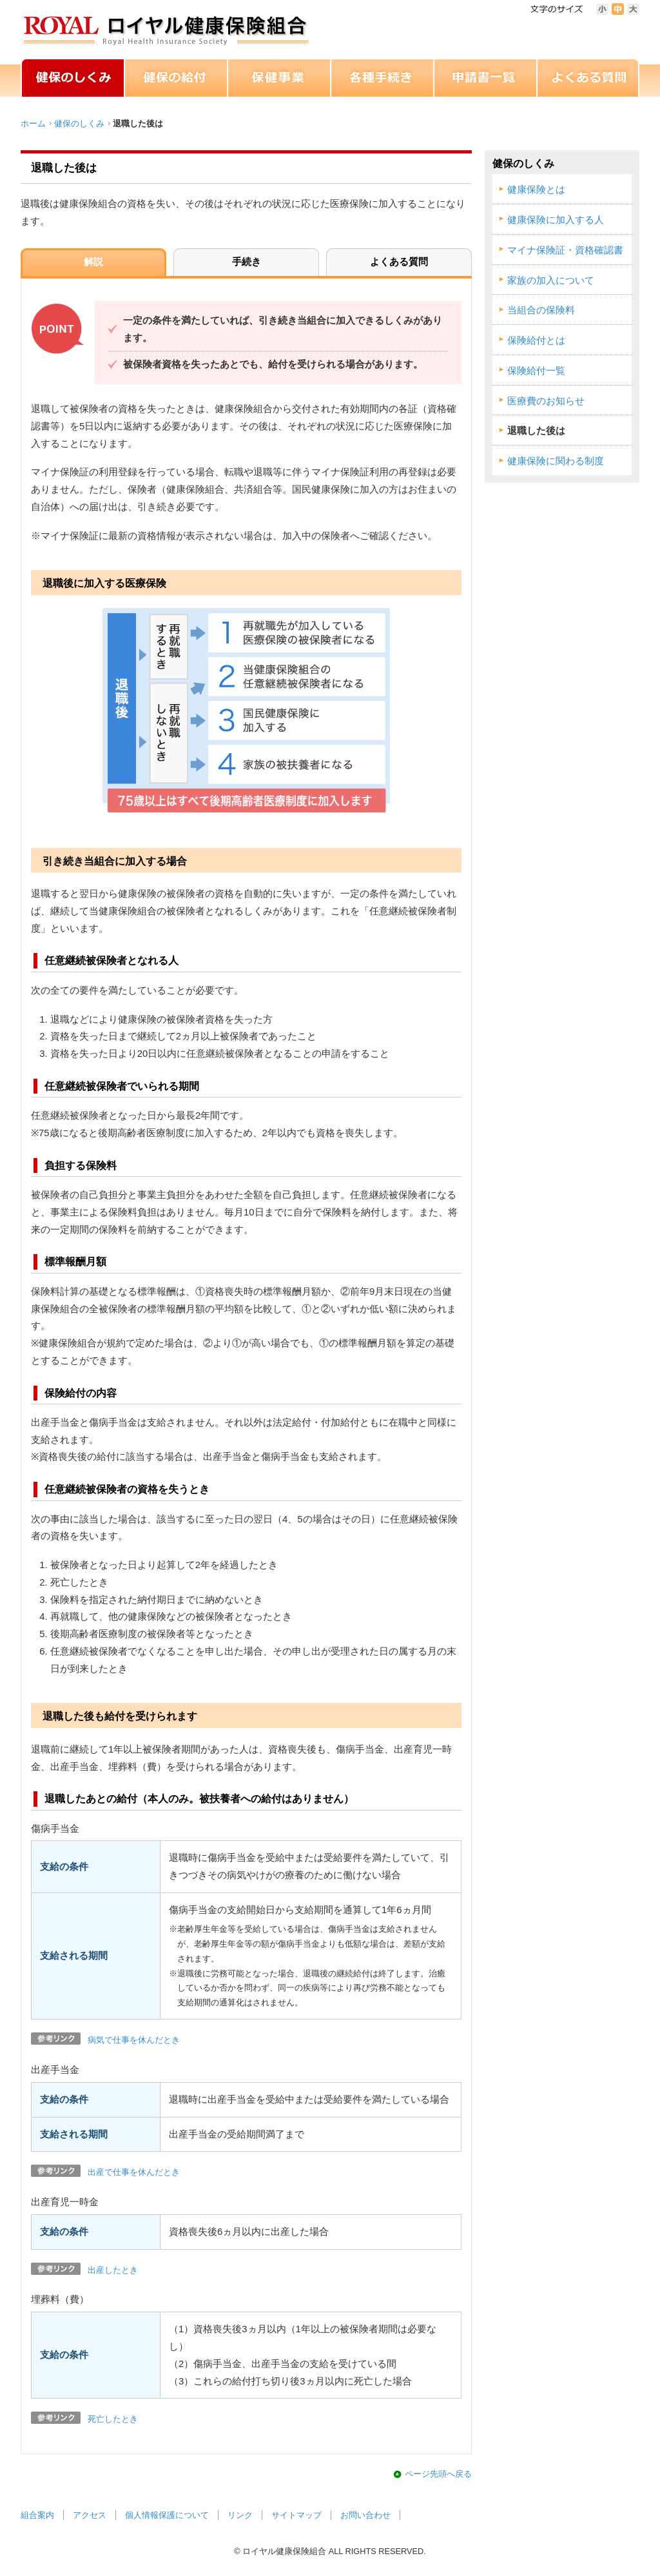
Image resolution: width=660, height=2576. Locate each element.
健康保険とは (536, 189)
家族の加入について (550, 280)
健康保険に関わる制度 (555, 461)
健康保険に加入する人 (555, 220)
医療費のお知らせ (546, 401)
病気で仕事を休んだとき (134, 2040)
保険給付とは (536, 340)
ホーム (33, 123)
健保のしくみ (79, 123)
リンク (240, 2515)
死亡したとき (113, 2419)
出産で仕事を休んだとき (134, 2172)
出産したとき (113, 2270)
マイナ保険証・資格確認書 (565, 250)
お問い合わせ (365, 2515)
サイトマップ (296, 2515)
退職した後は (536, 431)
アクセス (89, 2515)
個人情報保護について (167, 2515)
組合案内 (37, 2515)
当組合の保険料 (541, 310)
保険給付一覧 (536, 371)
